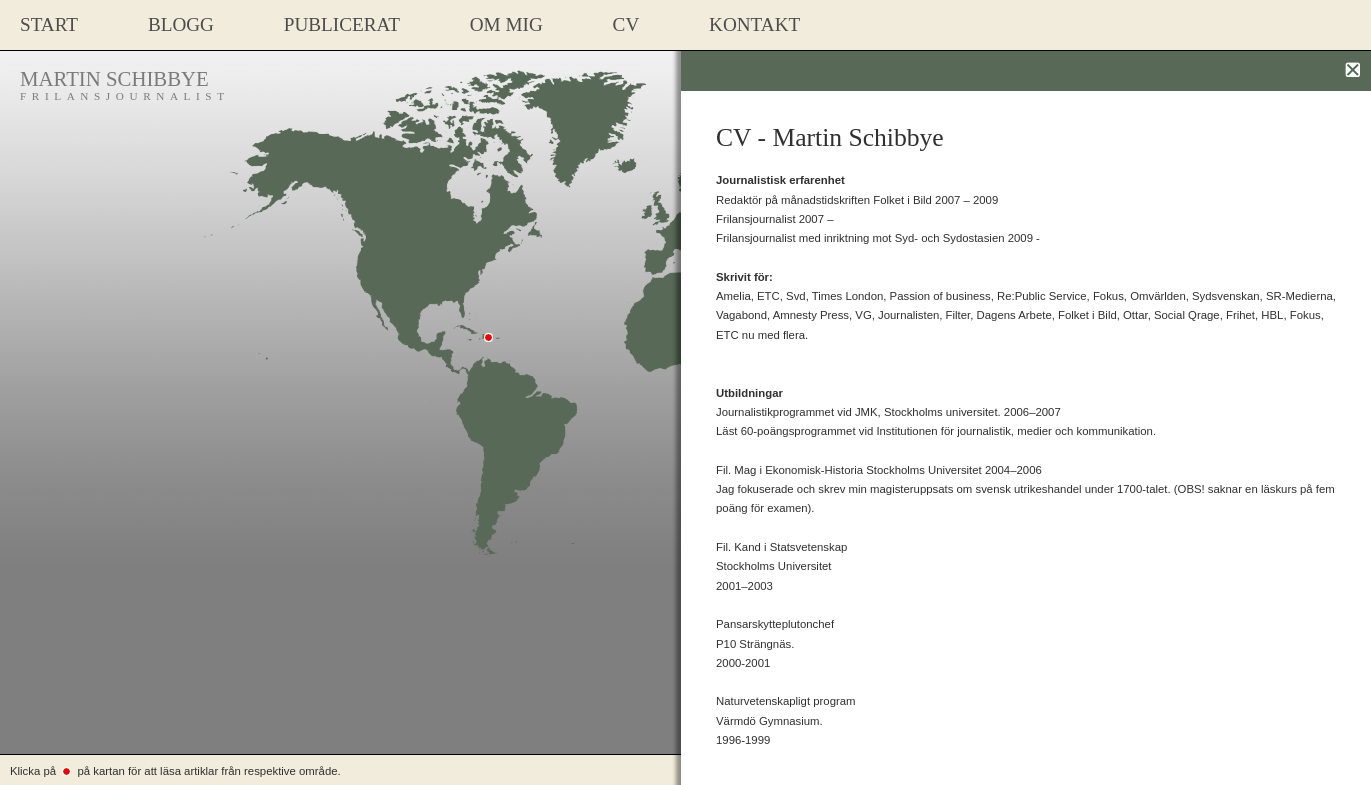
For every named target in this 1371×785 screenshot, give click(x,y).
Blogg (181, 24)
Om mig (506, 24)
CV (626, 24)
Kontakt (754, 24)
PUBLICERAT (342, 24)
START (49, 24)
